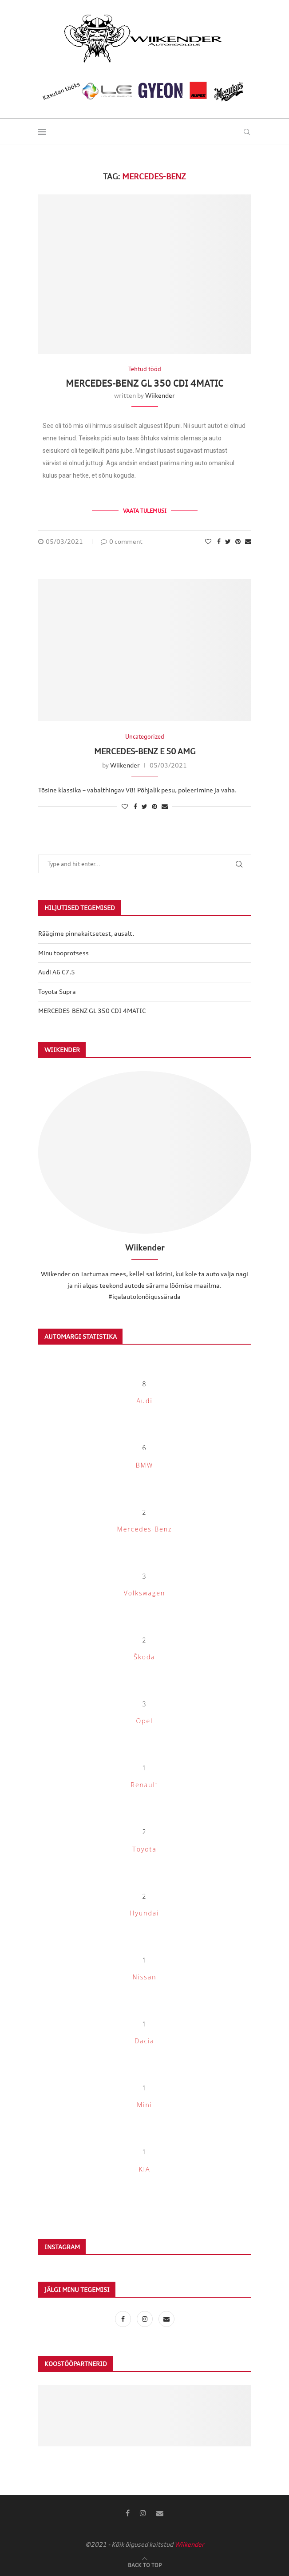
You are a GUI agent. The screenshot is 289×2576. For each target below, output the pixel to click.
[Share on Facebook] (219, 541)
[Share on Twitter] (228, 541)
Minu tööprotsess (63, 953)
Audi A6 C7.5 (56, 972)
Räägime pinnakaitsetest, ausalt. (86, 933)
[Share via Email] (248, 541)
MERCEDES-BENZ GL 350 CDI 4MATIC (144, 383)
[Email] (166, 2319)
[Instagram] (145, 2319)
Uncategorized (144, 736)
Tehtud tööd (144, 369)
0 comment (122, 541)
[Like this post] (208, 541)
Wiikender (160, 395)
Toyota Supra (57, 991)
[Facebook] (124, 2319)
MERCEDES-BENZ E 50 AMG (144, 751)
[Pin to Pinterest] (238, 541)
